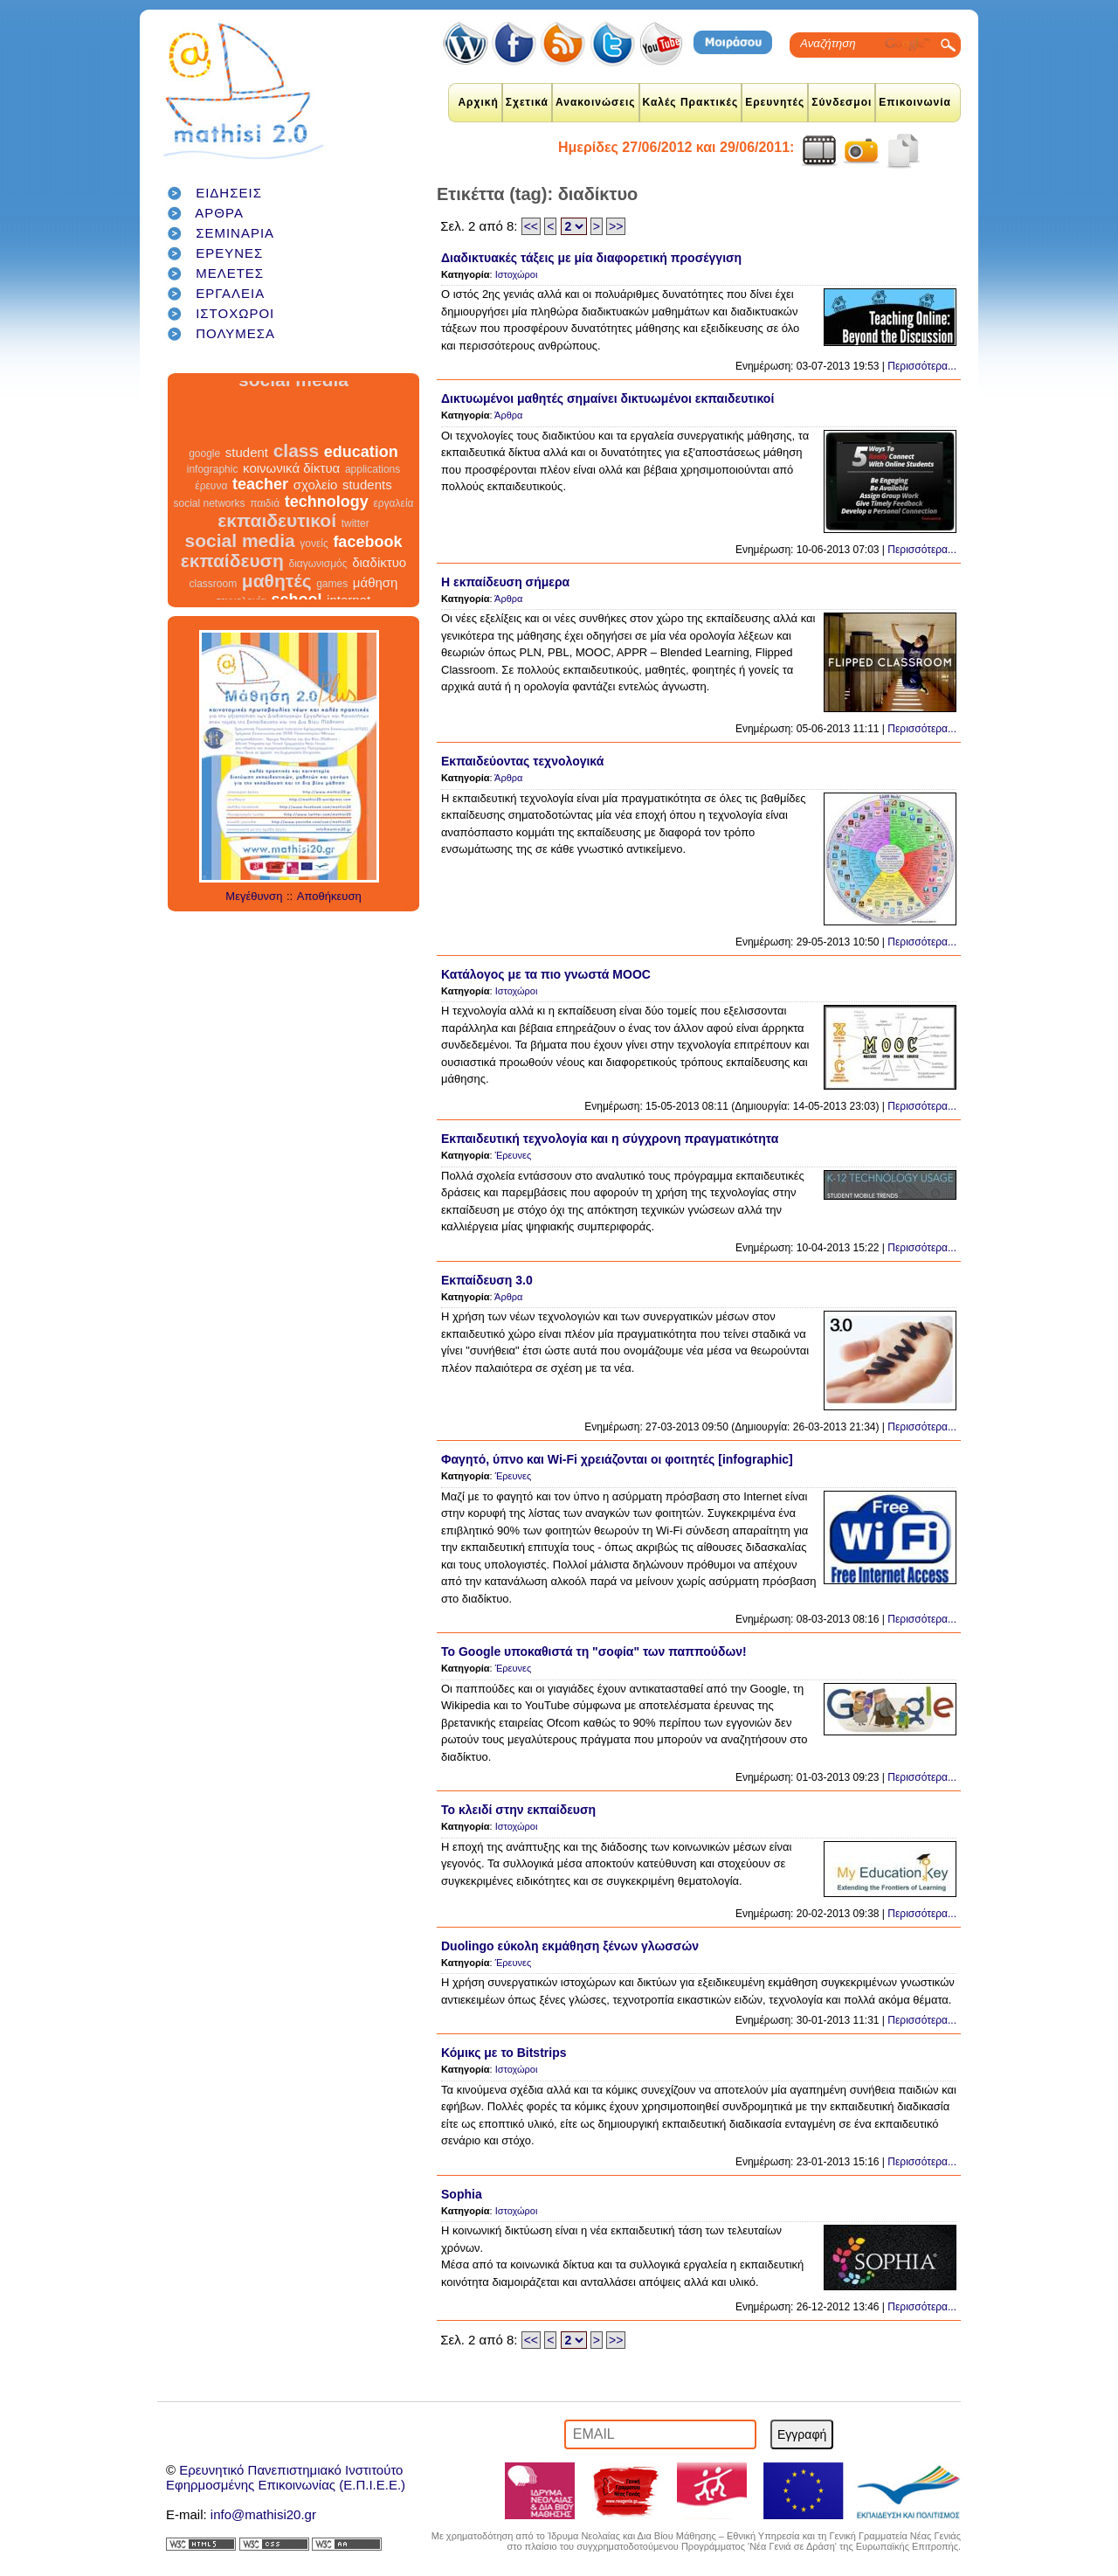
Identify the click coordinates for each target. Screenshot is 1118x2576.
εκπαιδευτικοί (276, 511)
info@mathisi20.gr (263, 2514)
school (296, 591)
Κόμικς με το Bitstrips (504, 2053)
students (367, 475)
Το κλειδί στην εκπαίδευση (518, 1810)
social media (240, 532)
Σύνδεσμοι (841, 102)
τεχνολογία (241, 592)
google (204, 445)
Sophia (461, 2194)
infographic (212, 460)
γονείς (314, 535)
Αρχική (478, 102)
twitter (355, 514)
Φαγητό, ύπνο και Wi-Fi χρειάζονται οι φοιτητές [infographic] (617, 1459)
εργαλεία (393, 494)
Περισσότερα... (921, 366)
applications (372, 460)
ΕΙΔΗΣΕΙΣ (229, 192)
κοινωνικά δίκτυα (291, 459)
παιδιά (265, 494)
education (361, 443)
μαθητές (277, 572)
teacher (260, 475)
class (296, 442)
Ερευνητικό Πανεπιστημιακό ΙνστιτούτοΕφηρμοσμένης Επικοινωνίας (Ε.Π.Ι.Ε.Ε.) (285, 2477)
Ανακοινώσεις (596, 102)
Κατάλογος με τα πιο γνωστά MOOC (546, 974)
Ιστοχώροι (516, 274)
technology (327, 493)
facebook (367, 533)
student (246, 443)
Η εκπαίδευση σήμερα (505, 582)
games (332, 575)
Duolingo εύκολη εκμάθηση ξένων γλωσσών (570, 1946)
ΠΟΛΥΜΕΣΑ (235, 333)
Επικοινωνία (915, 102)
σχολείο (315, 475)
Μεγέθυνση (253, 896)
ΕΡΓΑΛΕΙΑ (230, 293)
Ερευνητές (774, 102)
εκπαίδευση (232, 552)
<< (531, 226)
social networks (209, 494)
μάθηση (375, 573)
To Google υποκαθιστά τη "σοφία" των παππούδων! (594, 1651)
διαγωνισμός (317, 555)
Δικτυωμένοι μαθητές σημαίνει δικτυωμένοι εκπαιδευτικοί (607, 398)
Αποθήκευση (329, 896)
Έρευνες (513, 1155)
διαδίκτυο (379, 553)
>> (616, 226)
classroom (214, 575)
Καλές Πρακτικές (691, 102)
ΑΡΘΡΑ (219, 212)
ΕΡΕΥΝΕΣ (229, 253)
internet (348, 591)
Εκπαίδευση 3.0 (487, 1280)
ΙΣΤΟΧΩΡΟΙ (235, 313)
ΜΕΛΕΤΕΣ (230, 273)
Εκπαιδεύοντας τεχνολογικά (522, 761)
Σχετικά (527, 102)
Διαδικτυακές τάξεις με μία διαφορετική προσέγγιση (591, 258)
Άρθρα (508, 415)
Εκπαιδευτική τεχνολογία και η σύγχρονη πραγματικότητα (609, 1139)
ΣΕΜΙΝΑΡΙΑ (235, 232)
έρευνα (211, 477)
